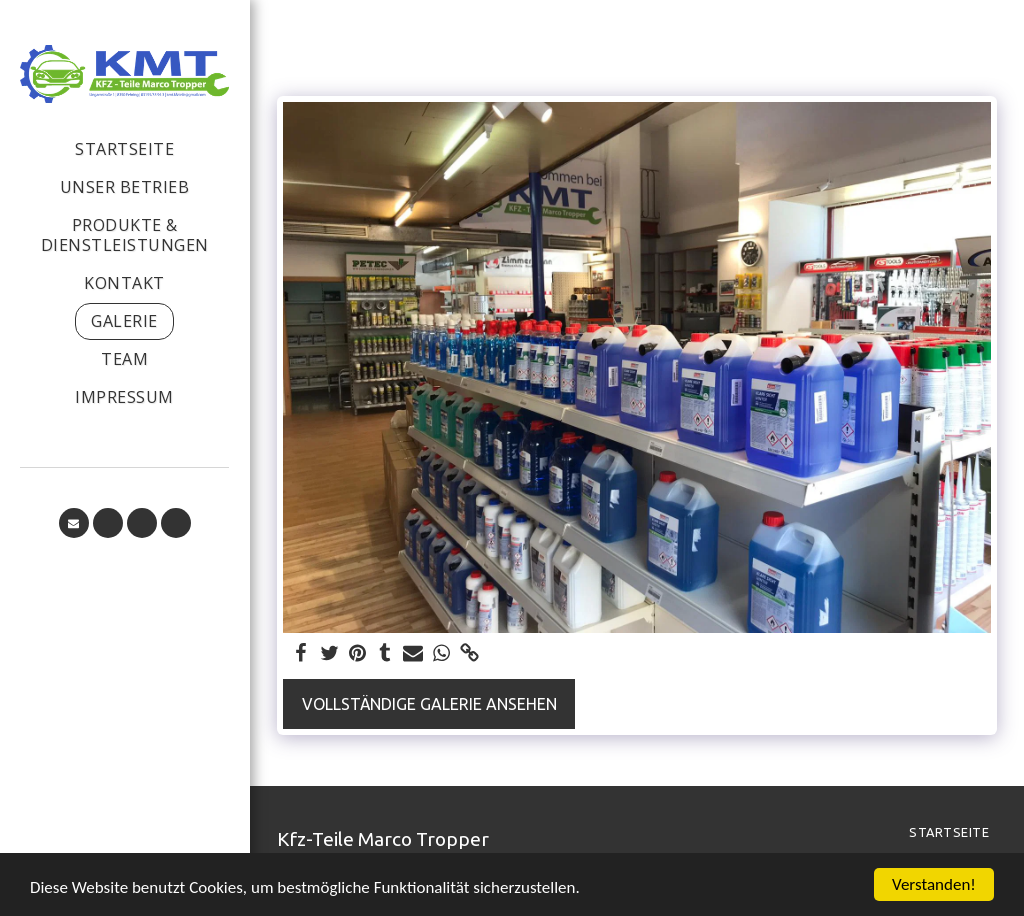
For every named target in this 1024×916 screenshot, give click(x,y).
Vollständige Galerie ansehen (429, 704)
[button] (74, 523)
